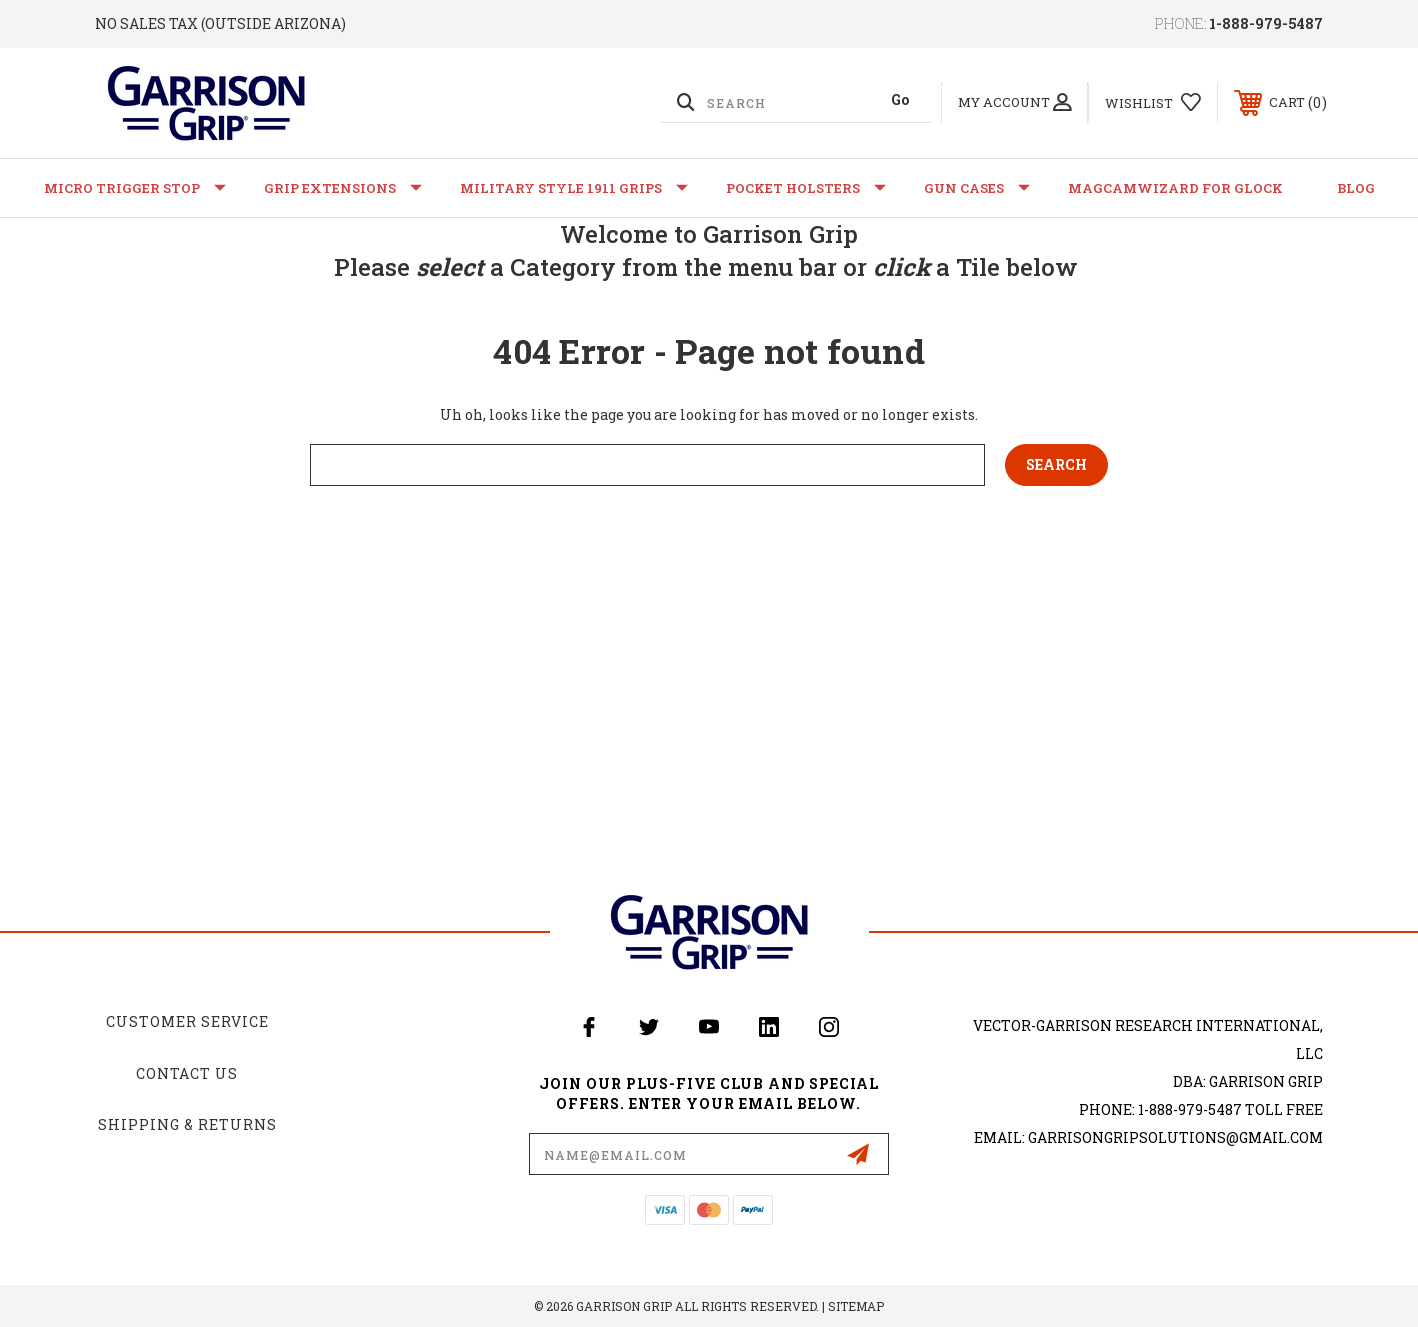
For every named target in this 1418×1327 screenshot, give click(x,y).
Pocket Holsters (806, 188)
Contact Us (187, 1073)
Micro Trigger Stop (135, 188)
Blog (1356, 188)
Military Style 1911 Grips (574, 188)
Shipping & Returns (187, 1124)
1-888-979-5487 (1266, 23)
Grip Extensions (343, 188)
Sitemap (856, 1306)
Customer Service (187, 1021)
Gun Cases (977, 188)
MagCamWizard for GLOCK (1175, 188)
